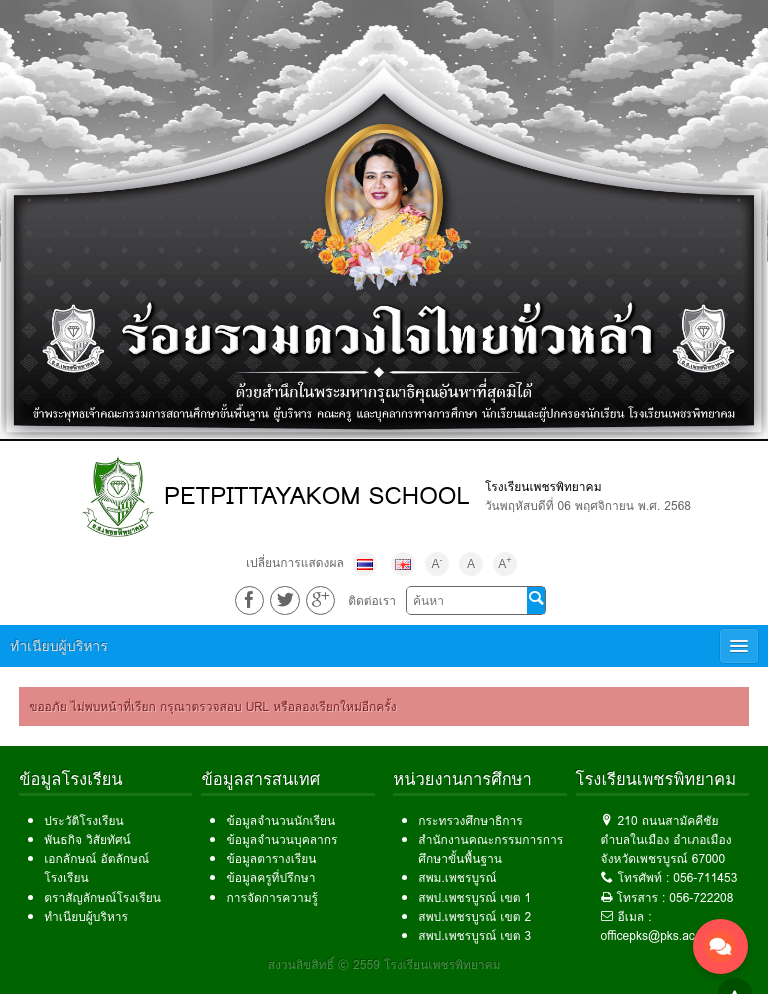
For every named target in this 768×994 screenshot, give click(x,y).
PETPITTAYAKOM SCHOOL (317, 495)
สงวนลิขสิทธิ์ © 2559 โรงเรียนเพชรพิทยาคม (384, 964)
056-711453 (705, 877)
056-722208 (701, 897)
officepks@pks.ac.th (655, 935)
